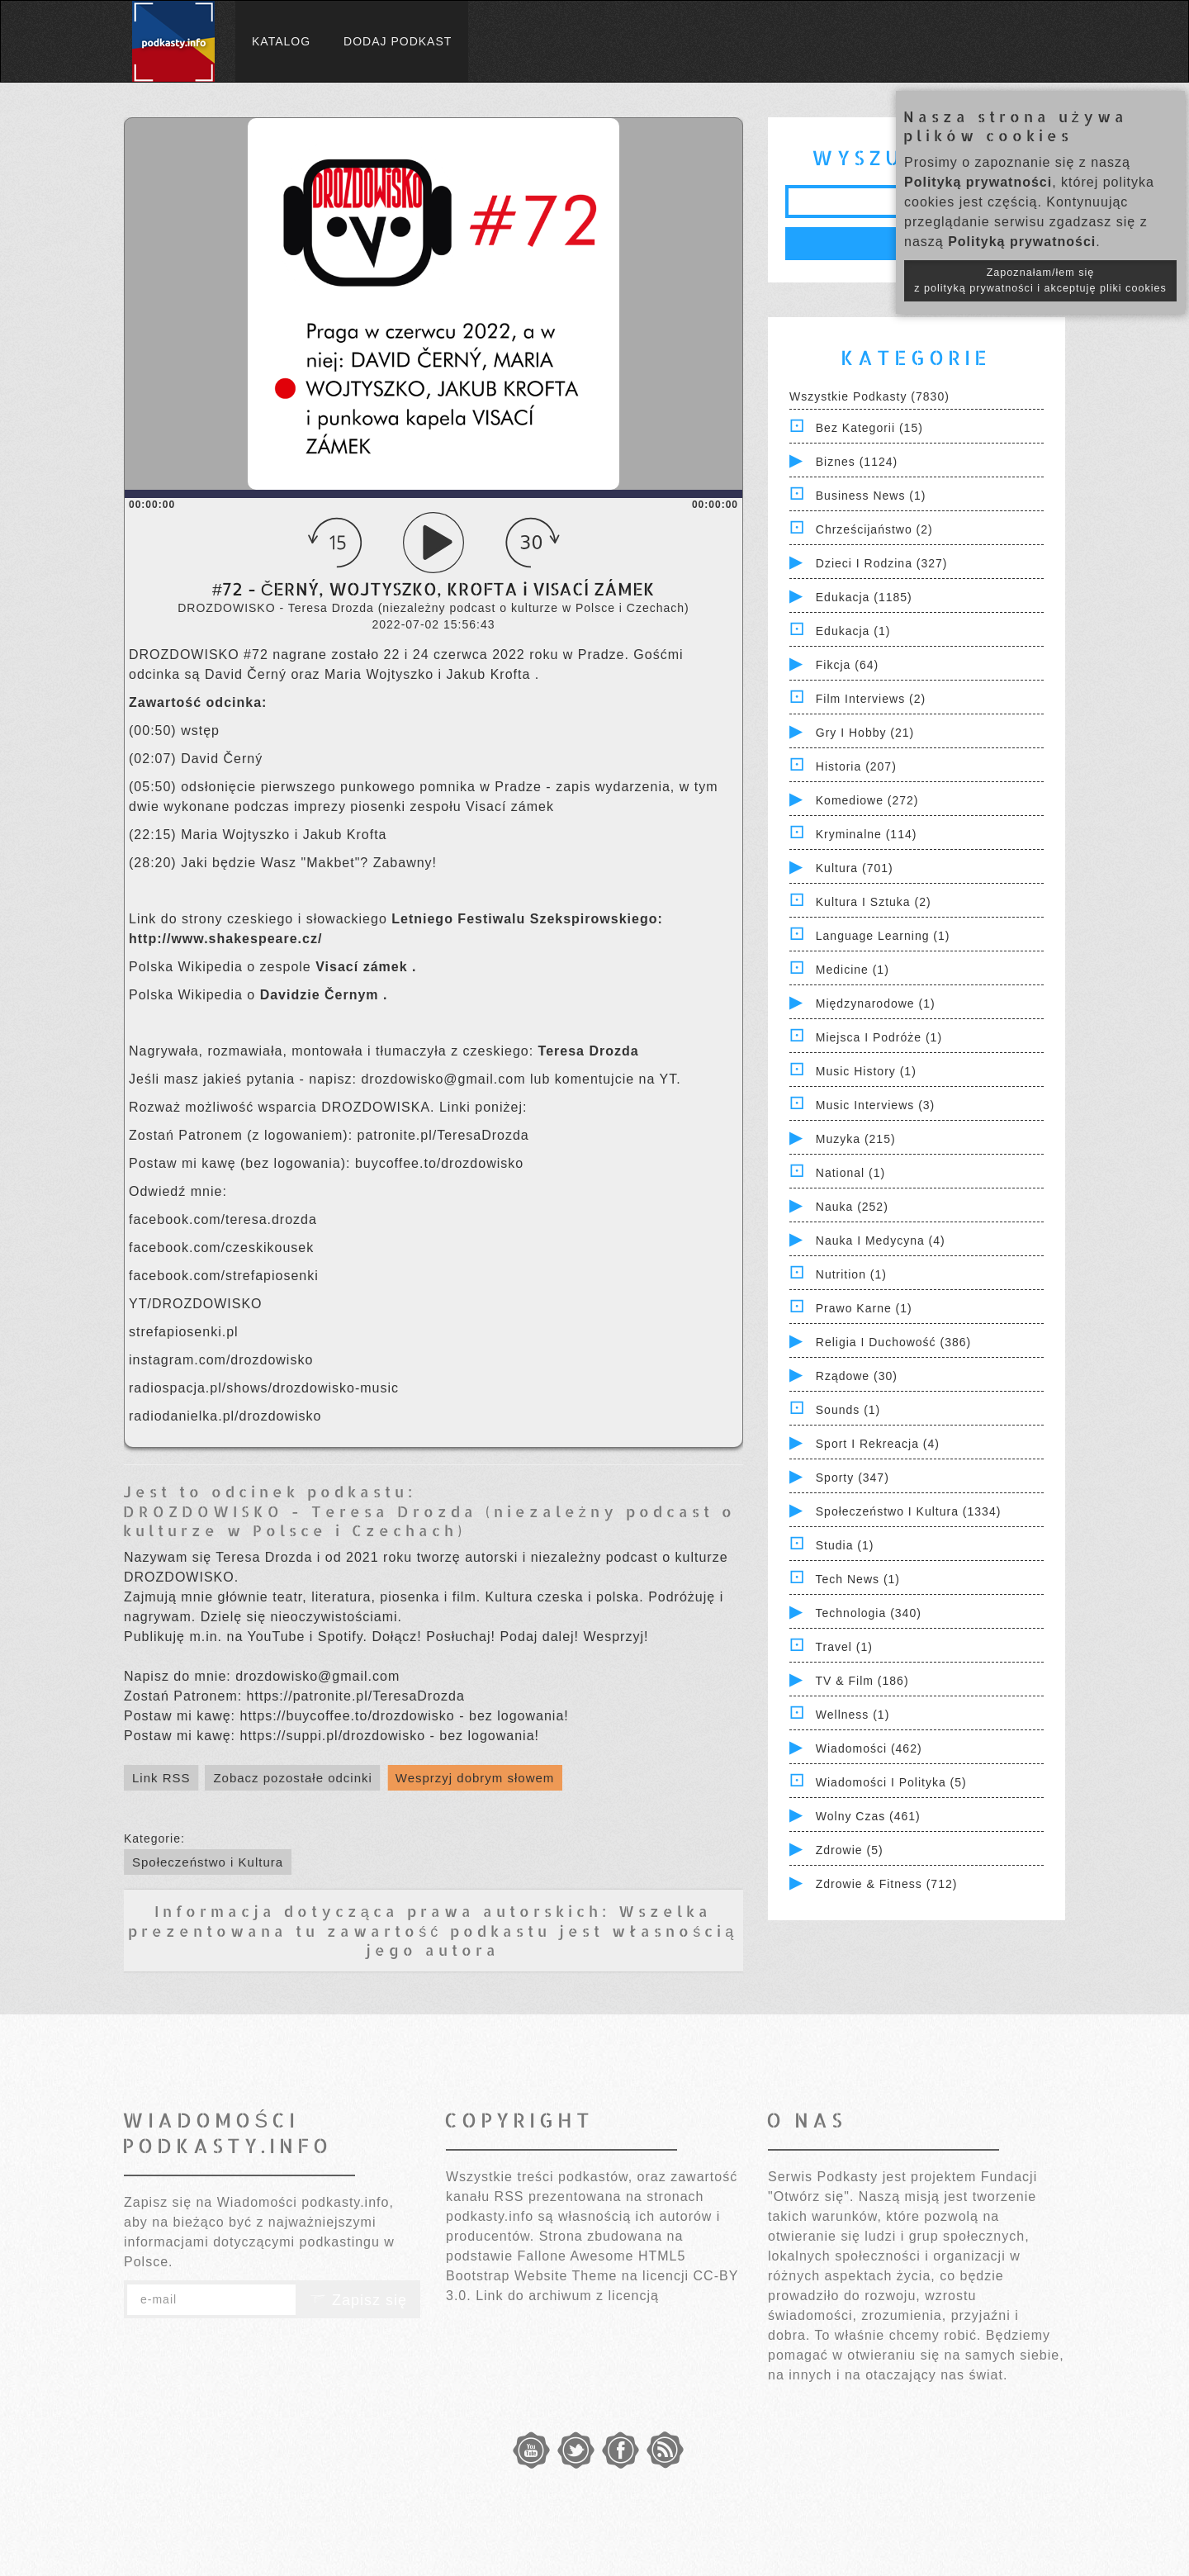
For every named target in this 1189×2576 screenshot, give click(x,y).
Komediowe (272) (867, 800)
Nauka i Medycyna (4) (880, 1240)
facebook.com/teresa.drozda (225, 1219)
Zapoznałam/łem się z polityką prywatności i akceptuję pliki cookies (1040, 280)
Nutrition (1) (851, 1274)
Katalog (281, 41)
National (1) (850, 1172)
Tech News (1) (858, 1579)
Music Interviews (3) (875, 1105)
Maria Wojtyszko (381, 674)
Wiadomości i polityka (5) (891, 1782)
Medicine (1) (852, 969)
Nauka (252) (852, 1206)
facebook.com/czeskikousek (224, 1248)
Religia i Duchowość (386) (893, 1342)
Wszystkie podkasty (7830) (869, 396)
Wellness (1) (853, 1714)
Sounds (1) (848, 1409)
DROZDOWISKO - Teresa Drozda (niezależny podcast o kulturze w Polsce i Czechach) (429, 1520)
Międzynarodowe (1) (876, 1003)
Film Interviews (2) (871, 698)
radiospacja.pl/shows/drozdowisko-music (264, 1388)
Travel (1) (844, 1646)
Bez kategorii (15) (869, 427)
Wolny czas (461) (868, 1816)
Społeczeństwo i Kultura (207, 1862)
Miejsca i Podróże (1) (879, 1037)
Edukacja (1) (853, 631)
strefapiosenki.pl (184, 1332)
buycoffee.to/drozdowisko (439, 1163)
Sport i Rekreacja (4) (878, 1443)
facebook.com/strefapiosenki (226, 1276)
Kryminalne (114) (866, 834)
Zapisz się (358, 2300)
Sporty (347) (852, 1477)
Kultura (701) (854, 868)
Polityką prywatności (978, 182)
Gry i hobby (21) (865, 732)
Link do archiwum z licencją (567, 2296)
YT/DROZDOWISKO (196, 1304)
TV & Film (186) (862, 1680)
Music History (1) (866, 1071)
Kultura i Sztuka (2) (873, 901)
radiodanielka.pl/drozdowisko (225, 1416)
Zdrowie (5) (849, 1850)
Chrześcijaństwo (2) (874, 529)
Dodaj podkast (397, 41)
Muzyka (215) (856, 1139)
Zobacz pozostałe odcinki (292, 1778)
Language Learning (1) (883, 935)
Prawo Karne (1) (864, 1308)
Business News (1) (871, 495)
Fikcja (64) (847, 664)
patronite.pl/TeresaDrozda (446, 1135)
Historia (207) (856, 766)
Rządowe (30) (857, 1376)
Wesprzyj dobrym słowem (475, 1778)
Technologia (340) (868, 1613)
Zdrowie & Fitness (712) (887, 1883)
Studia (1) (845, 1545)
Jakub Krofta (491, 674)
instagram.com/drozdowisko (221, 1360)
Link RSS (161, 1778)
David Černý (248, 674)
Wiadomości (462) (869, 1748)
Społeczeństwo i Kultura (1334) (909, 1511)
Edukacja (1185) (864, 597)
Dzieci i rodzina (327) (882, 563)
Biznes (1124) (857, 461)
